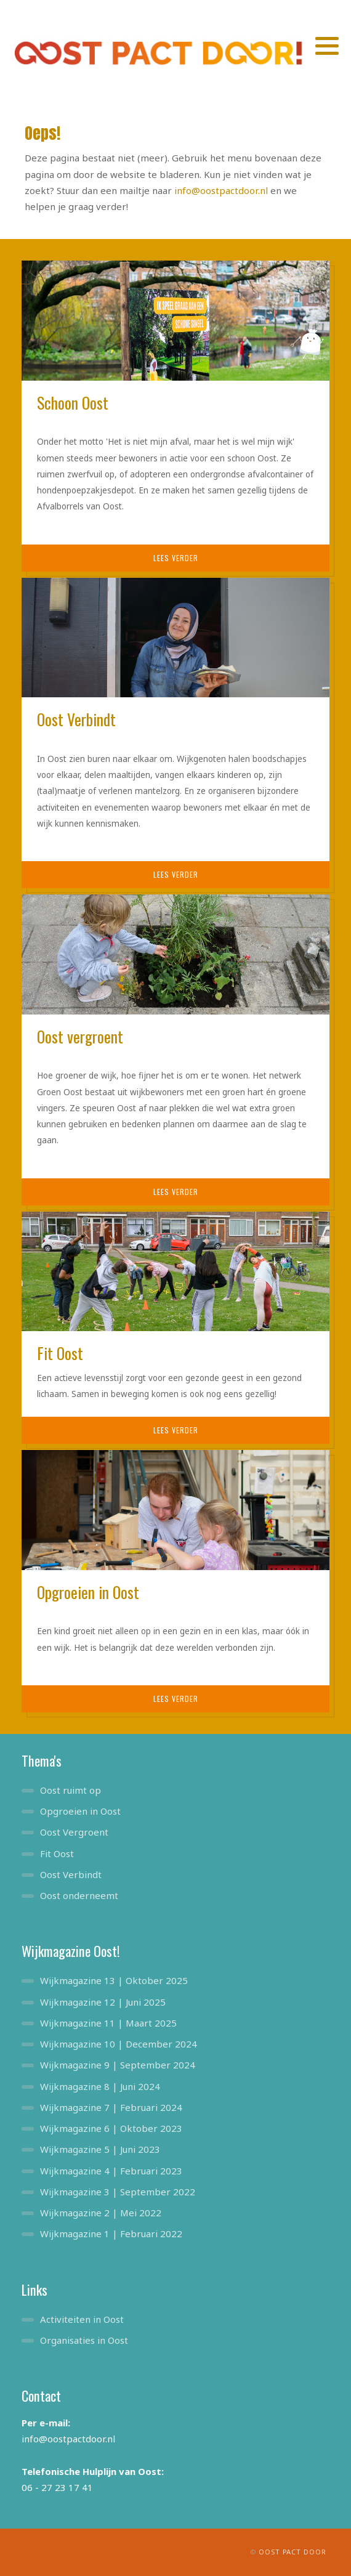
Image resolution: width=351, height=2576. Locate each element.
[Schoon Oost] (175, 320)
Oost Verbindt (71, 1874)
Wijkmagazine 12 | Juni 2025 (103, 2002)
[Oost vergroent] (175, 953)
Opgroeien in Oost (80, 1811)
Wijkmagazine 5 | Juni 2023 (100, 2149)
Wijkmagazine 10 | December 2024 (118, 2044)
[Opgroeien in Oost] (175, 1508)
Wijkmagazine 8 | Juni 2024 (100, 2086)
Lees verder (175, 558)
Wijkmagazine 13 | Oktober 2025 (114, 1980)
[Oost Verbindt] (175, 636)
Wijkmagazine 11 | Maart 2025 (108, 2023)
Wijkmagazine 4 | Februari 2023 (111, 2171)
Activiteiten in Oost (82, 2319)
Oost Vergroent (74, 1832)
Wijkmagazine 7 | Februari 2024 (111, 2107)
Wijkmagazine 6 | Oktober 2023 (111, 2128)
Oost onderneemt (79, 1895)
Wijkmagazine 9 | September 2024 (117, 2065)
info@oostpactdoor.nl (221, 190)
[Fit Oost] (175, 1270)
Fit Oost (57, 1853)
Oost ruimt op (70, 1790)
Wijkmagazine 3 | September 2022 (117, 2191)
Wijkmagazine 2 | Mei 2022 (100, 2212)
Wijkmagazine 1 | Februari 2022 (111, 2233)
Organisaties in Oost (84, 2340)
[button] (327, 45)
